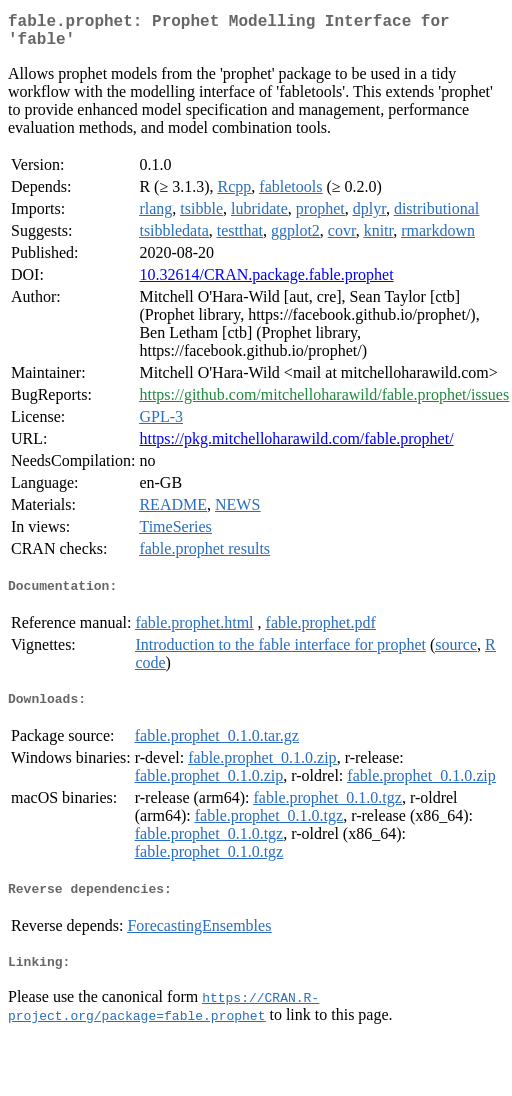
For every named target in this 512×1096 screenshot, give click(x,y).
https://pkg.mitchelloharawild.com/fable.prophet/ (296, 446)
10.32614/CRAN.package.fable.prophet (266, 282)
